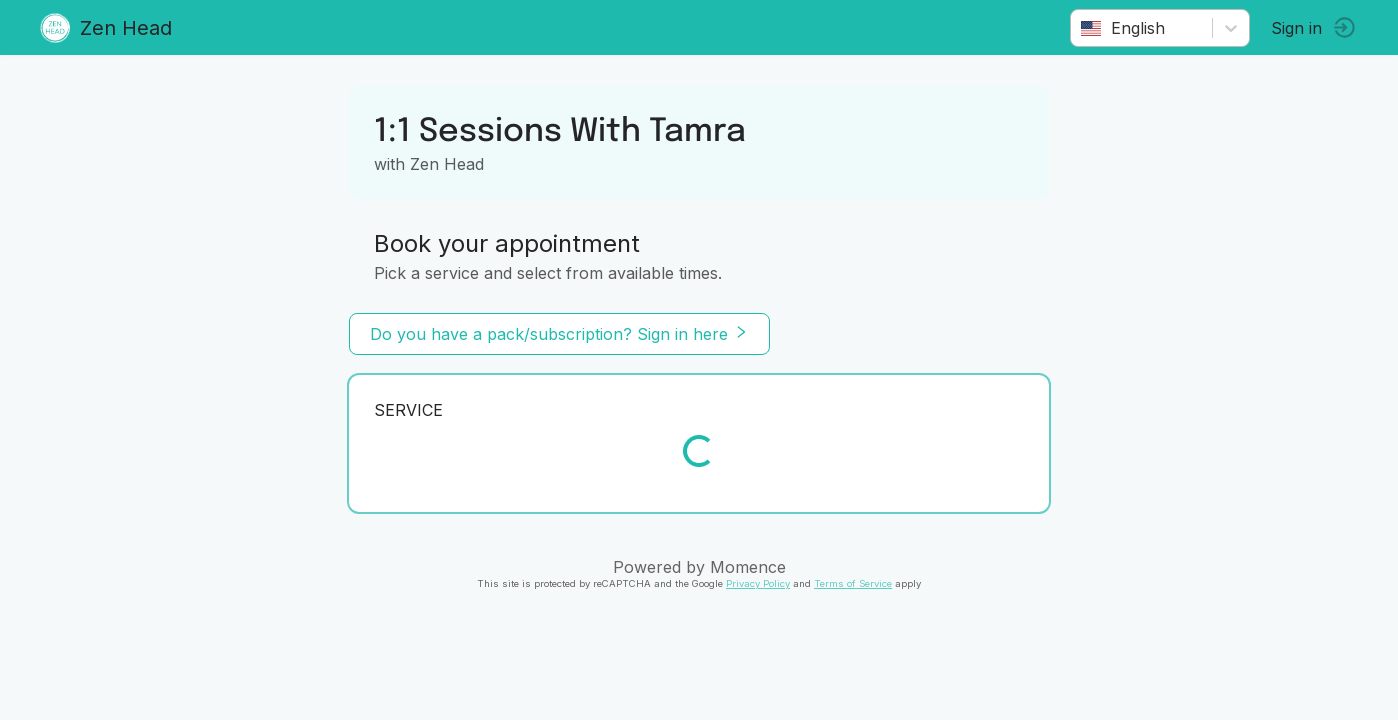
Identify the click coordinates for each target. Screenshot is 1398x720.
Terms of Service (853, 583)
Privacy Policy (758, 583)
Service (408, 410)
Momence (748, 567)
